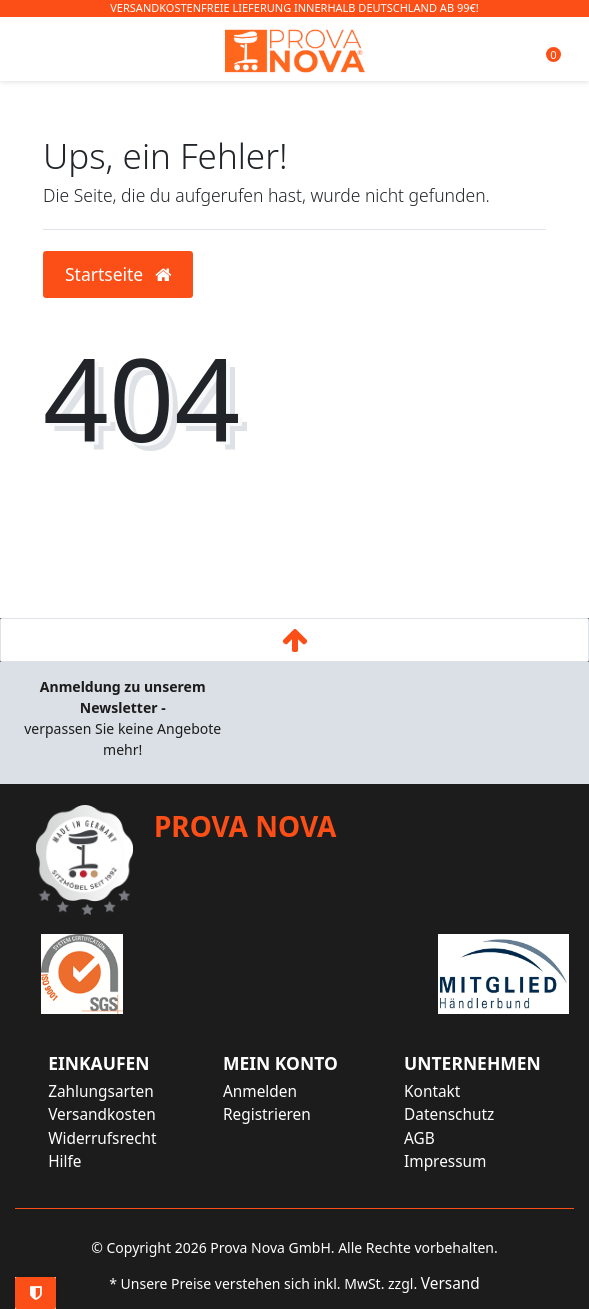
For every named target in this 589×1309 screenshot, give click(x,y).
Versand (450, 1283)
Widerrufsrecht (102, 1138)
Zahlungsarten (101, 1091)
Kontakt (432, 1091)
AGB (419, 1138)
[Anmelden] (280, 1091)
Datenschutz (449, 1114)
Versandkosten (102, 1114)
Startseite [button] (118, 274)
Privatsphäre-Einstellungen (35, 1293)
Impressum (445, 1161)
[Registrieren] (280, 1114)
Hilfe (64, 1161)
